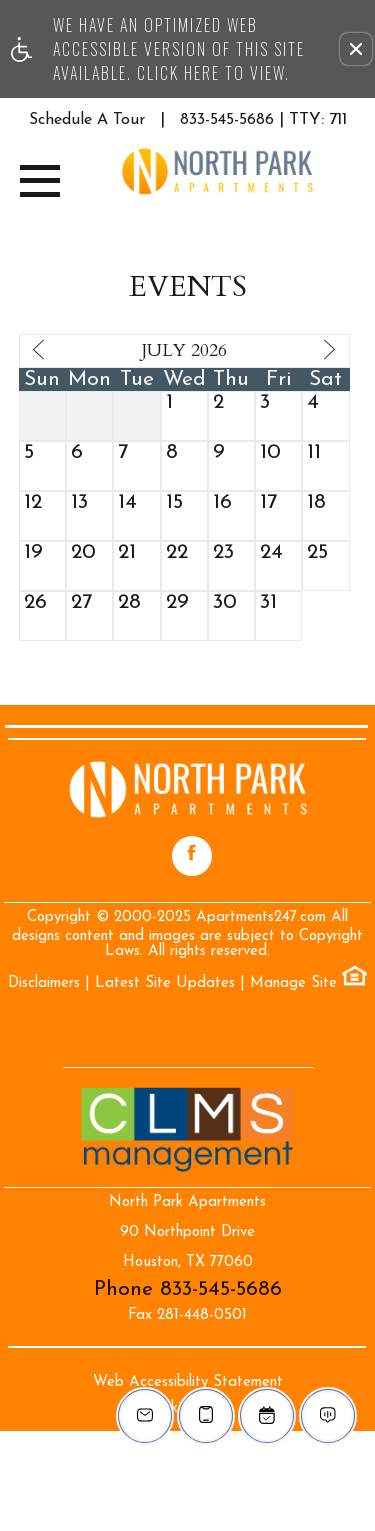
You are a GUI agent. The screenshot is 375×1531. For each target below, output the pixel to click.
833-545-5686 (263, 119)
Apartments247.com (261, 917)
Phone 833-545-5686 (188, 1289)
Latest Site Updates (165, 983)
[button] (356, 49)
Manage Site (293, 983)
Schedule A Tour (87, 120)
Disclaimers (44, 983)
